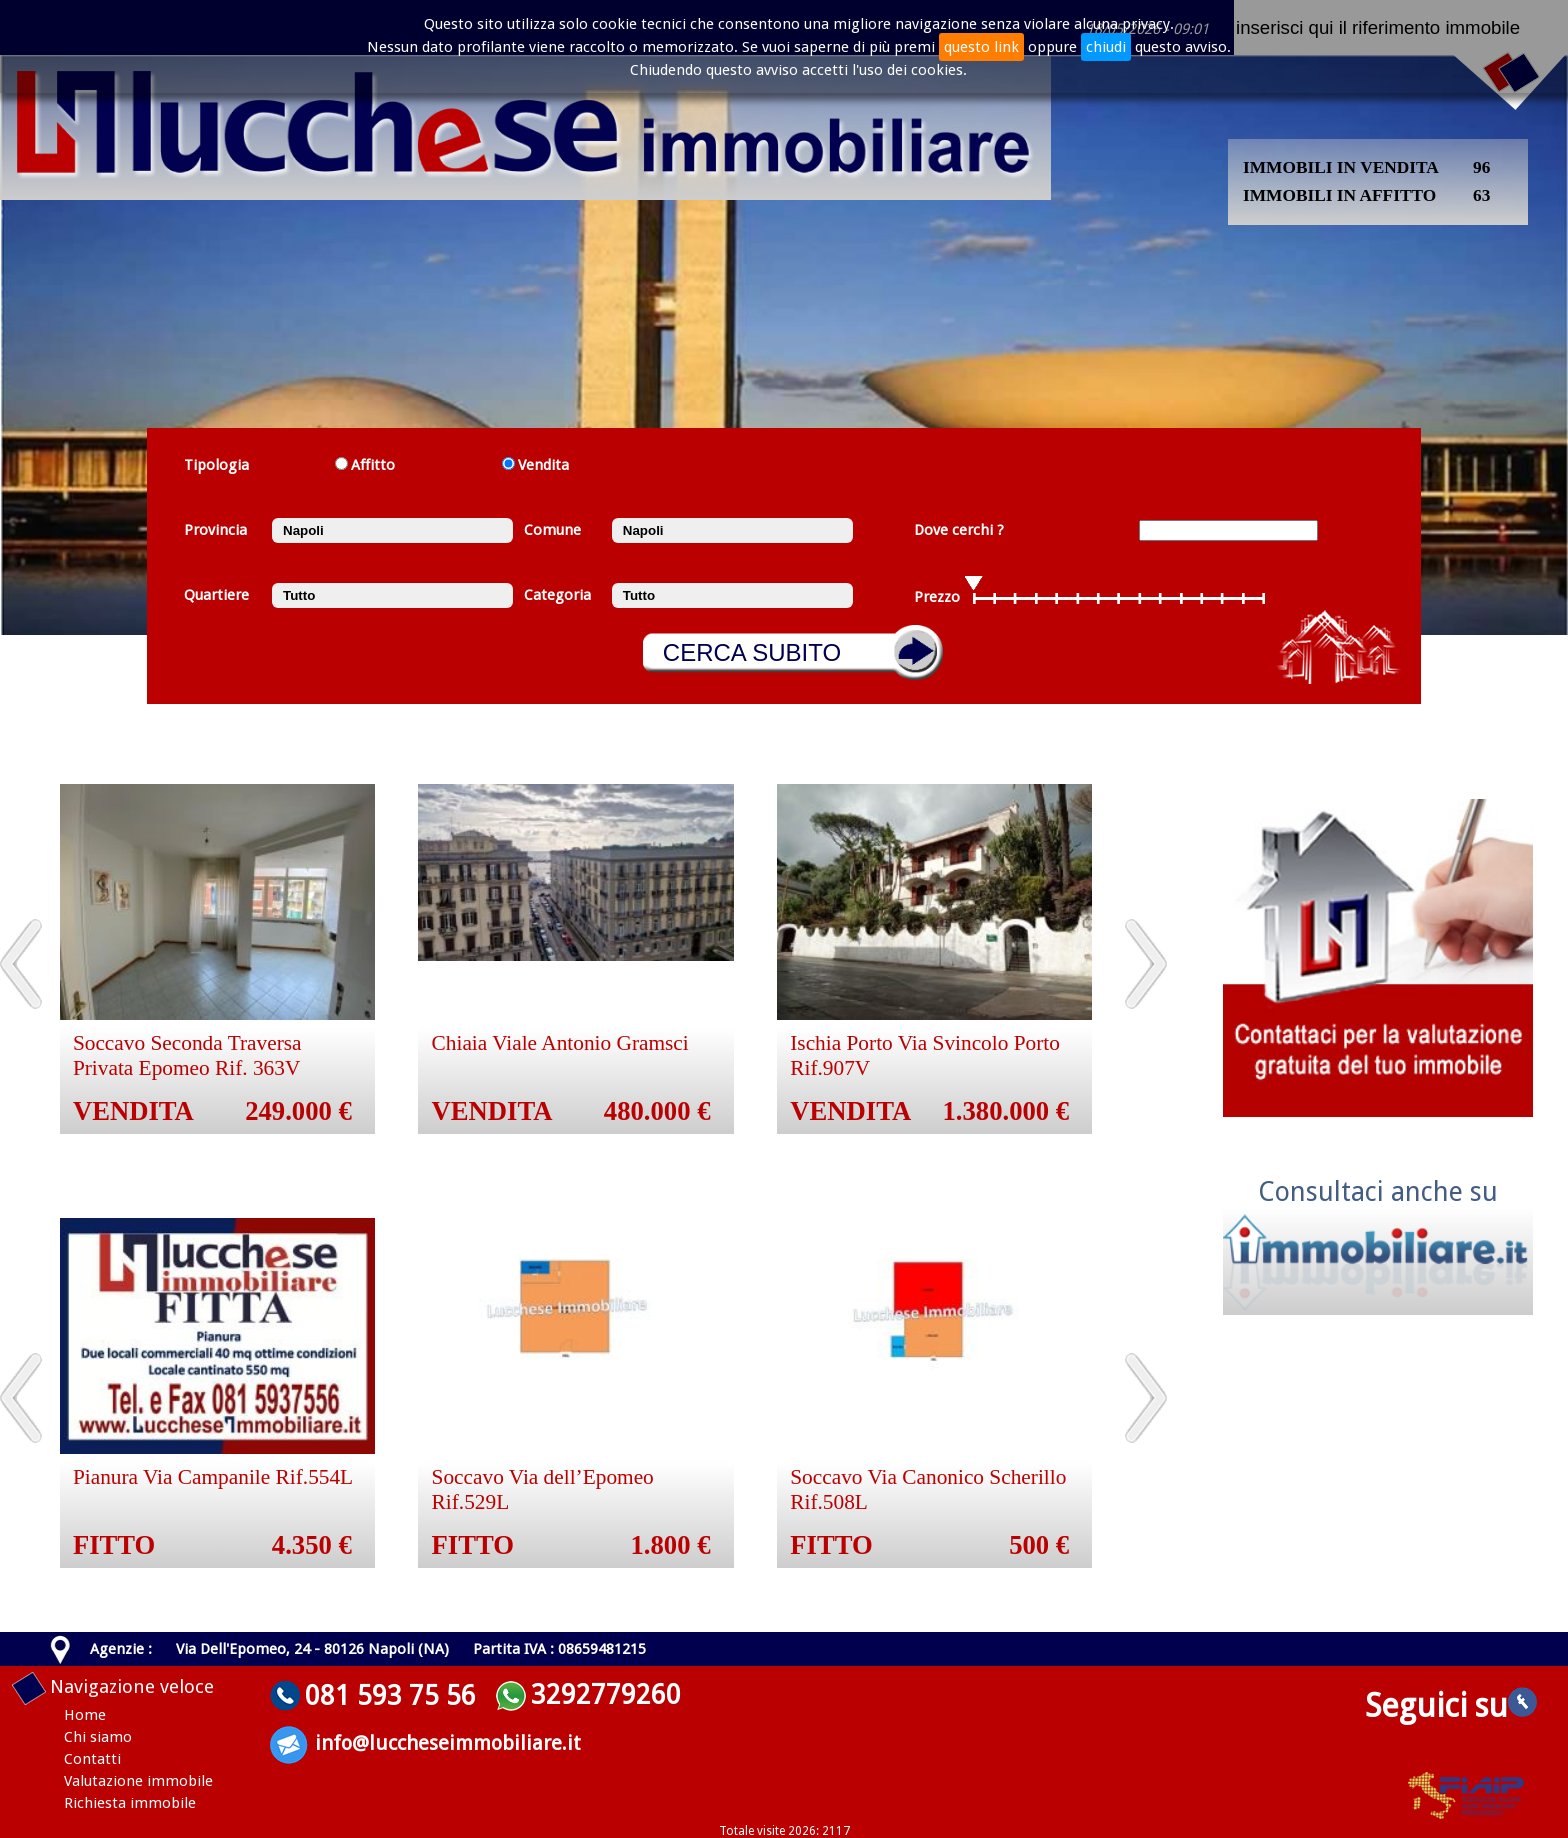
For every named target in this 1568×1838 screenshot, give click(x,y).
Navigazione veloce (132, 1686)
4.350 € (312, 1545)
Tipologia (216, 465)
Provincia (215, 530)
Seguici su (1451, 1706)
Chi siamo (98, 1737)
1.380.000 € (1006, 1111)
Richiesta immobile (130, 1803)
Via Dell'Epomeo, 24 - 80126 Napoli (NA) (312, 1649)
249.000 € (298, 1111)
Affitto (373, 465)
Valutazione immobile (138, 1781)
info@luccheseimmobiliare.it (448, 1743)
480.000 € (657, 1111)
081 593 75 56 (390, 1695)
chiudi (1106, 47)
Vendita (543, 465)
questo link (981, 47)
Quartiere (216, 595)
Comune (552, 530)
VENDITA (133, 1111)
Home (85, 1715)
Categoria (557, 595)
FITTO (114, 1545)
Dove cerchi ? (959, 530)
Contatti (92, 1759)
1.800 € (671, 1545)
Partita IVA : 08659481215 (559, 1649)
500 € (1039, 1545)
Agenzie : (121, 1649)
